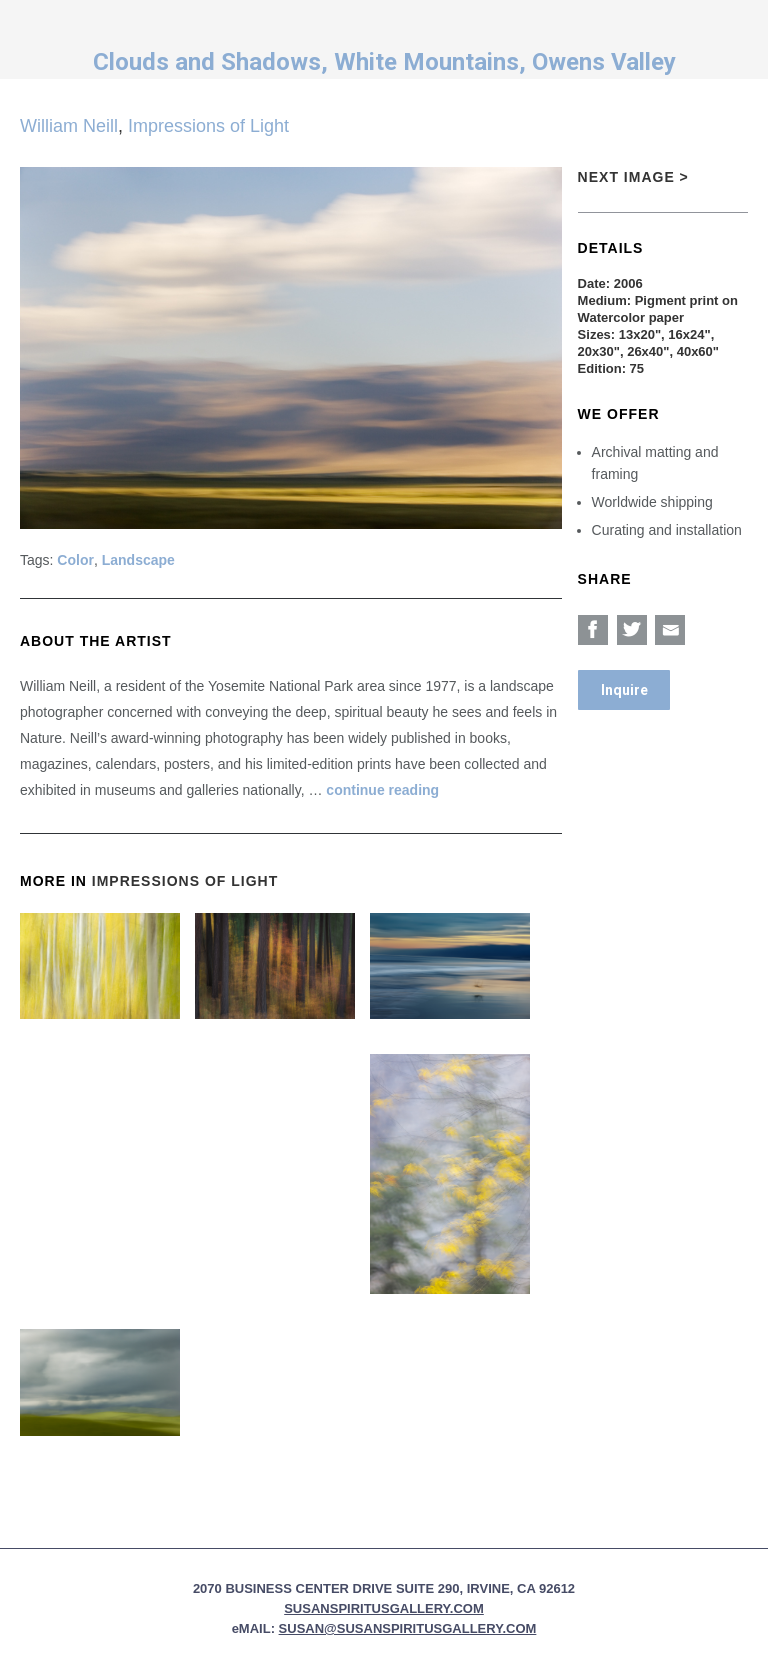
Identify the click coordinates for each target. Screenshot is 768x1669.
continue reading (382, 790)
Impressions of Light (208, 126)
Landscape (138, 560)
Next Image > (633, 177)
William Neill (69, 126)
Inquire (624, 690)
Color (75, 560)
